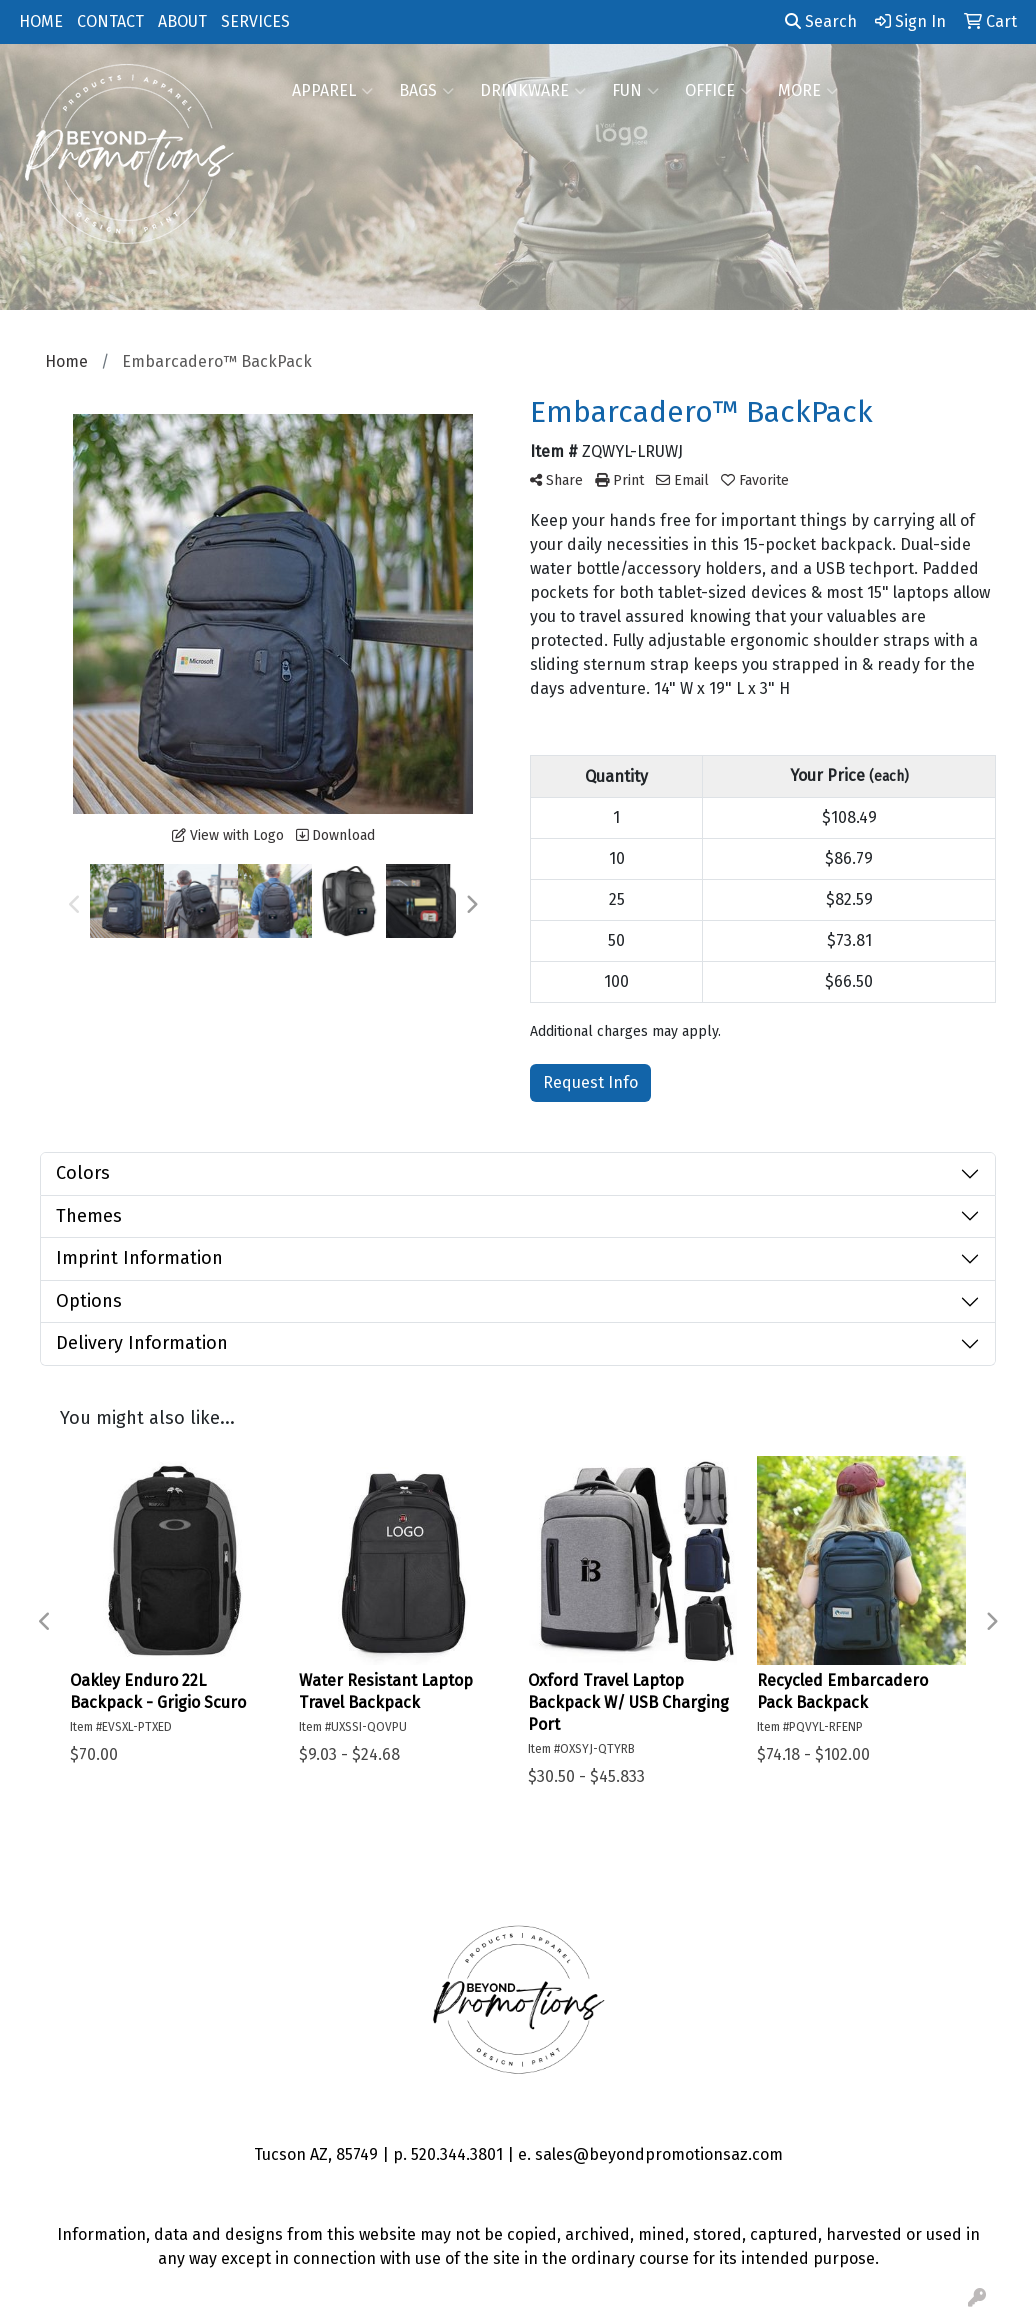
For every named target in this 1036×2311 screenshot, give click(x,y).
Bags (426, 91)
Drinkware (533, 91)
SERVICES (255, 21)
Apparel (332, 91)
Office (718, 91)
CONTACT (110, 21)
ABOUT (182, 21)
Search (821, 21)
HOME (41, 21)
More (808, 91)
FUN (635, 91)
